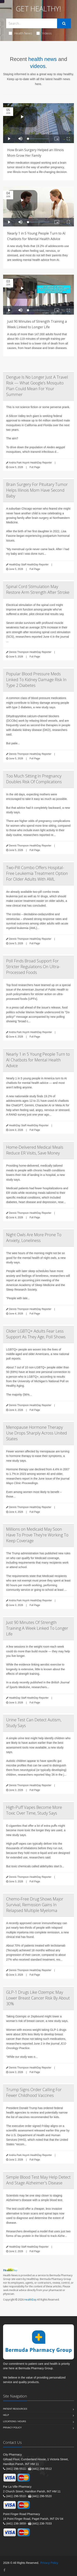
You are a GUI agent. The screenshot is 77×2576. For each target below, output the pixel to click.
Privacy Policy (12, 2427)
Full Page (35, 467)
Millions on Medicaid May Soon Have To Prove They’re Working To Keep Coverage (37, 1534)
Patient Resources (15, 2409)
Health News (20, 33)
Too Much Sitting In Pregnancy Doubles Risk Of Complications (34, 778)
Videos (44, 33)
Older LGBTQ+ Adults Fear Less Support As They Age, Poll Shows (36, 1334)
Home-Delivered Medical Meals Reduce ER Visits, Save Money (34, 1150)
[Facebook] (4, 2570)
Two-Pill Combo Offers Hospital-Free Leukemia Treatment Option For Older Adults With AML (37, 873)
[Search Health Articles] (31, 23)
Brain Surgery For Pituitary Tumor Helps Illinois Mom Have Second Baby (37, 490)
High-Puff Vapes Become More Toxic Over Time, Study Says (34, 1810)
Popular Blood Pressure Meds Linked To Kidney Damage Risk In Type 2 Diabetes (36, 679)
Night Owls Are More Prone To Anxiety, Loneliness (33, 1237)
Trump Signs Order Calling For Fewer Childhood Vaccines (34, 2092)
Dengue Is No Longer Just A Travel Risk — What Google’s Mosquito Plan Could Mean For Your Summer (37, 385)
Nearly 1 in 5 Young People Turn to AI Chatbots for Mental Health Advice (38, 1059)
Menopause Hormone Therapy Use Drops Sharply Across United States (36, 1432)
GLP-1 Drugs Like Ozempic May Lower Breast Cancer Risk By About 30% (38, 1997)
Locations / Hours (14, 2421)
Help (6, 2415)
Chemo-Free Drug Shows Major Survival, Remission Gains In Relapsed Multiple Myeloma (34, 1904)
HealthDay (30, 2299)
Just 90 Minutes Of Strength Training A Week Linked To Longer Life (37, 1628)
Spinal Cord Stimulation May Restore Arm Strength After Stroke (37, 589)
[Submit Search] (64, 23)
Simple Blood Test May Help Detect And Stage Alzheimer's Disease (38, 2180)
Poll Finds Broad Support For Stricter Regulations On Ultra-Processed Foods (33, 966)
